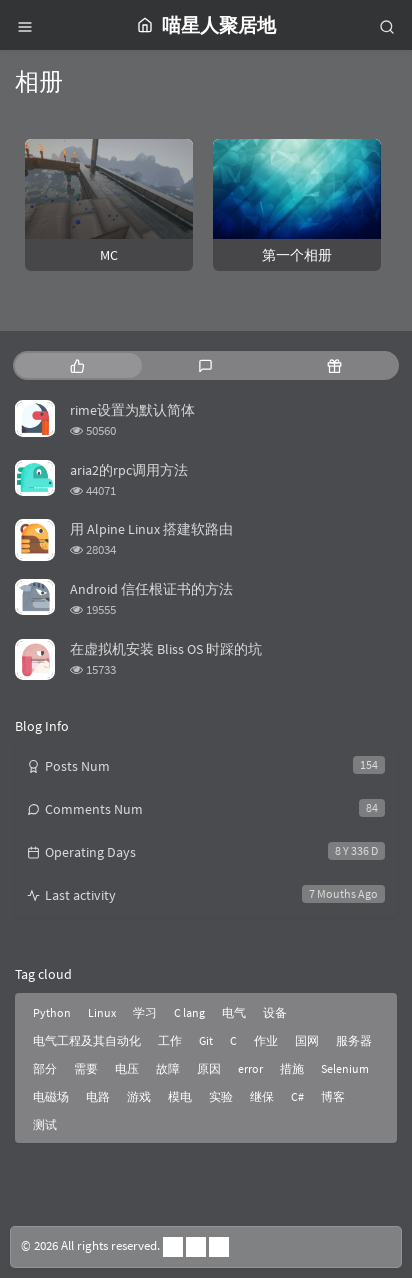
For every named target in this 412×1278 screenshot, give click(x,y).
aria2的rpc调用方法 (129, 470)
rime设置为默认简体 (132, 410)
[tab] (77, 365)
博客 (333, 1096)
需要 (86, 1068)
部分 (45, 1068)
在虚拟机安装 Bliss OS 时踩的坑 (166, 649)
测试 (45, 1124)
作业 (266, 1040)
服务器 (354, 1040)
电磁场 (51, 1096)
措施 (292, 1068)
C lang (189, 1012)
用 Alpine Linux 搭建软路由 (151, 529)
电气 (234, 1012)
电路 (98, 1096)
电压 (127, 1068)
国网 (307, 1040)
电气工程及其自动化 (87, 1040)
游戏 (139, 1096)
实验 (221, 1096)
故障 (168, 1068)
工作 (170, 1040)
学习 (145, 1012)
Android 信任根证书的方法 (151, 589)
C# (297, 1096)
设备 (275, 1012)
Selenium (345, 1068)
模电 (180, 1096)
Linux (102, 1012)
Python (52, 1012)
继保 (262, 1096)
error (250, 1068)
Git (206, 1040)
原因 (209, 1068)
